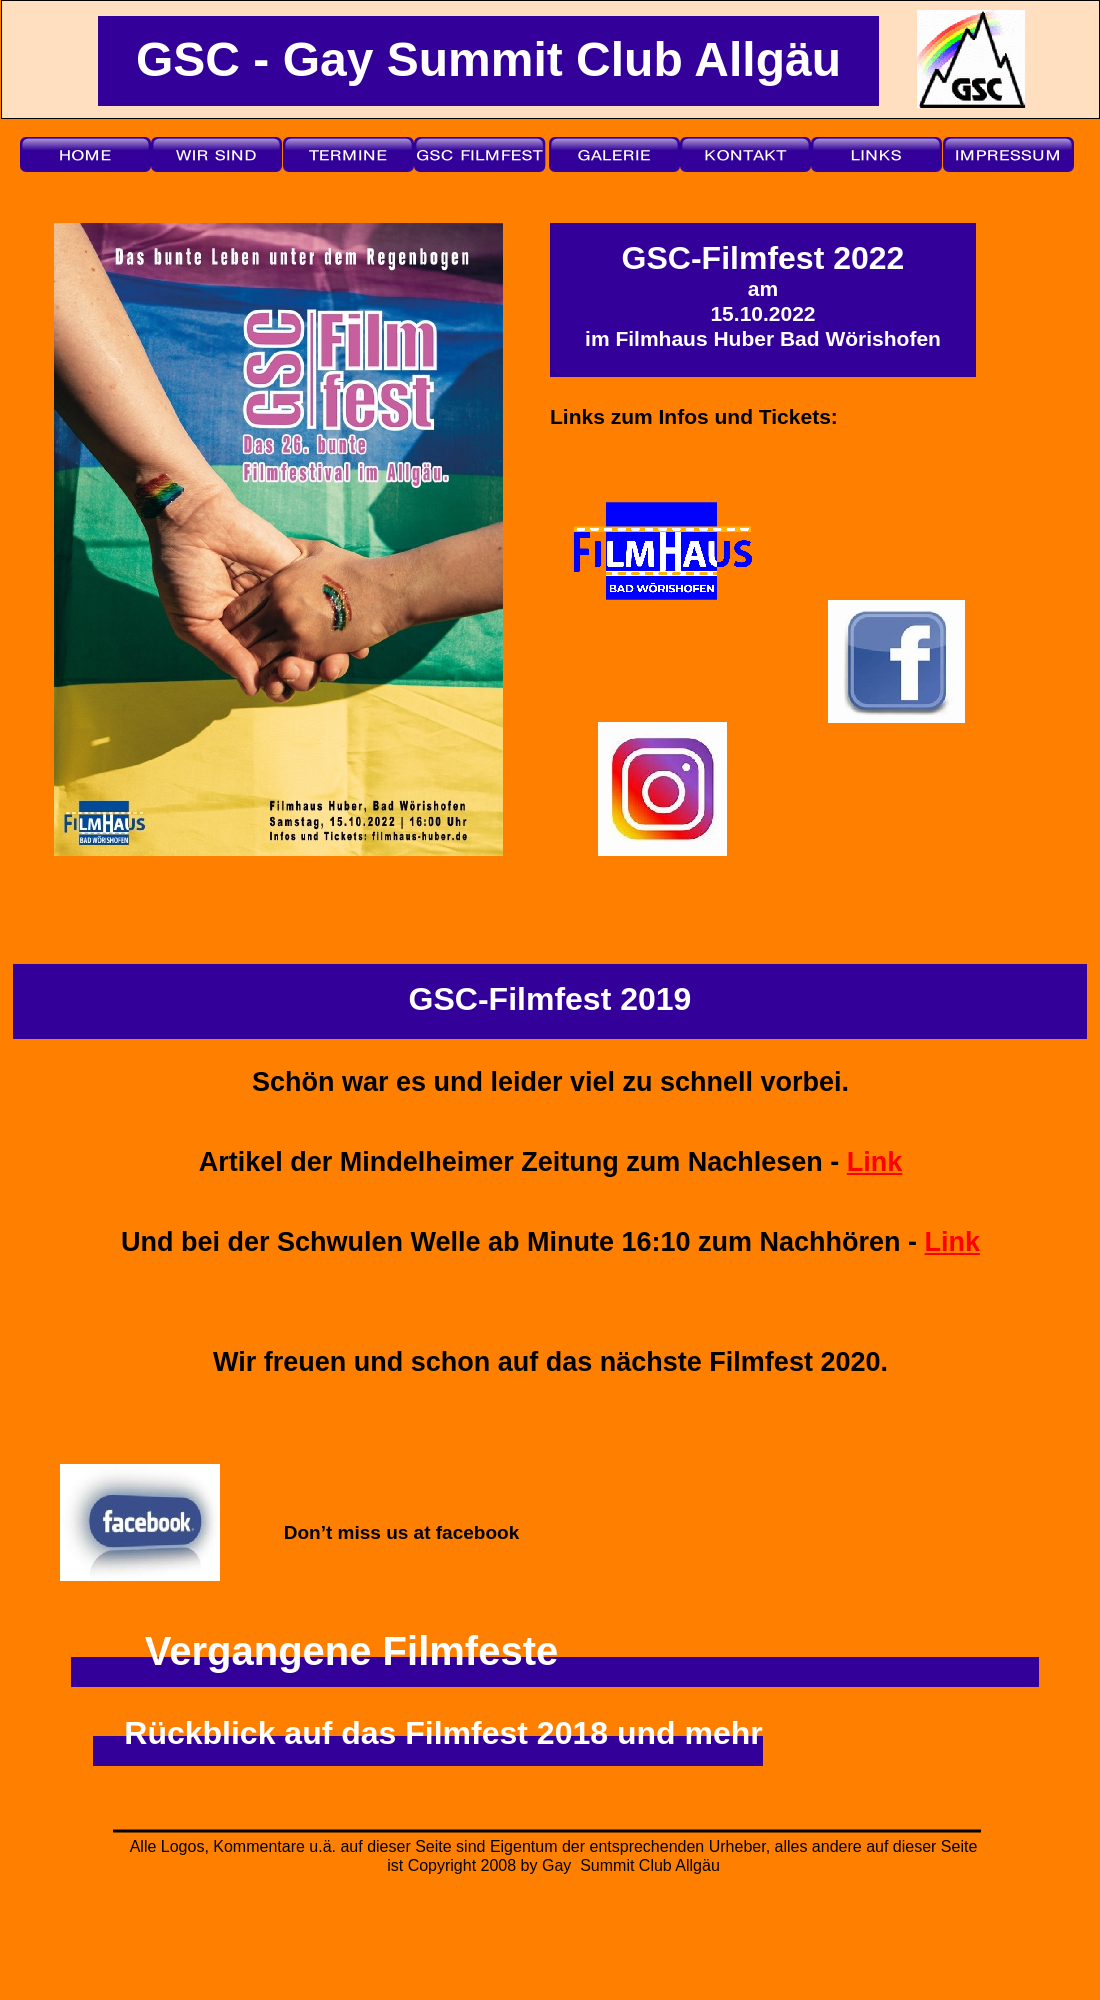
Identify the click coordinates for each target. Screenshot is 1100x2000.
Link (875, 1162)
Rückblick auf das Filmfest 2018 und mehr (443, 1733)
